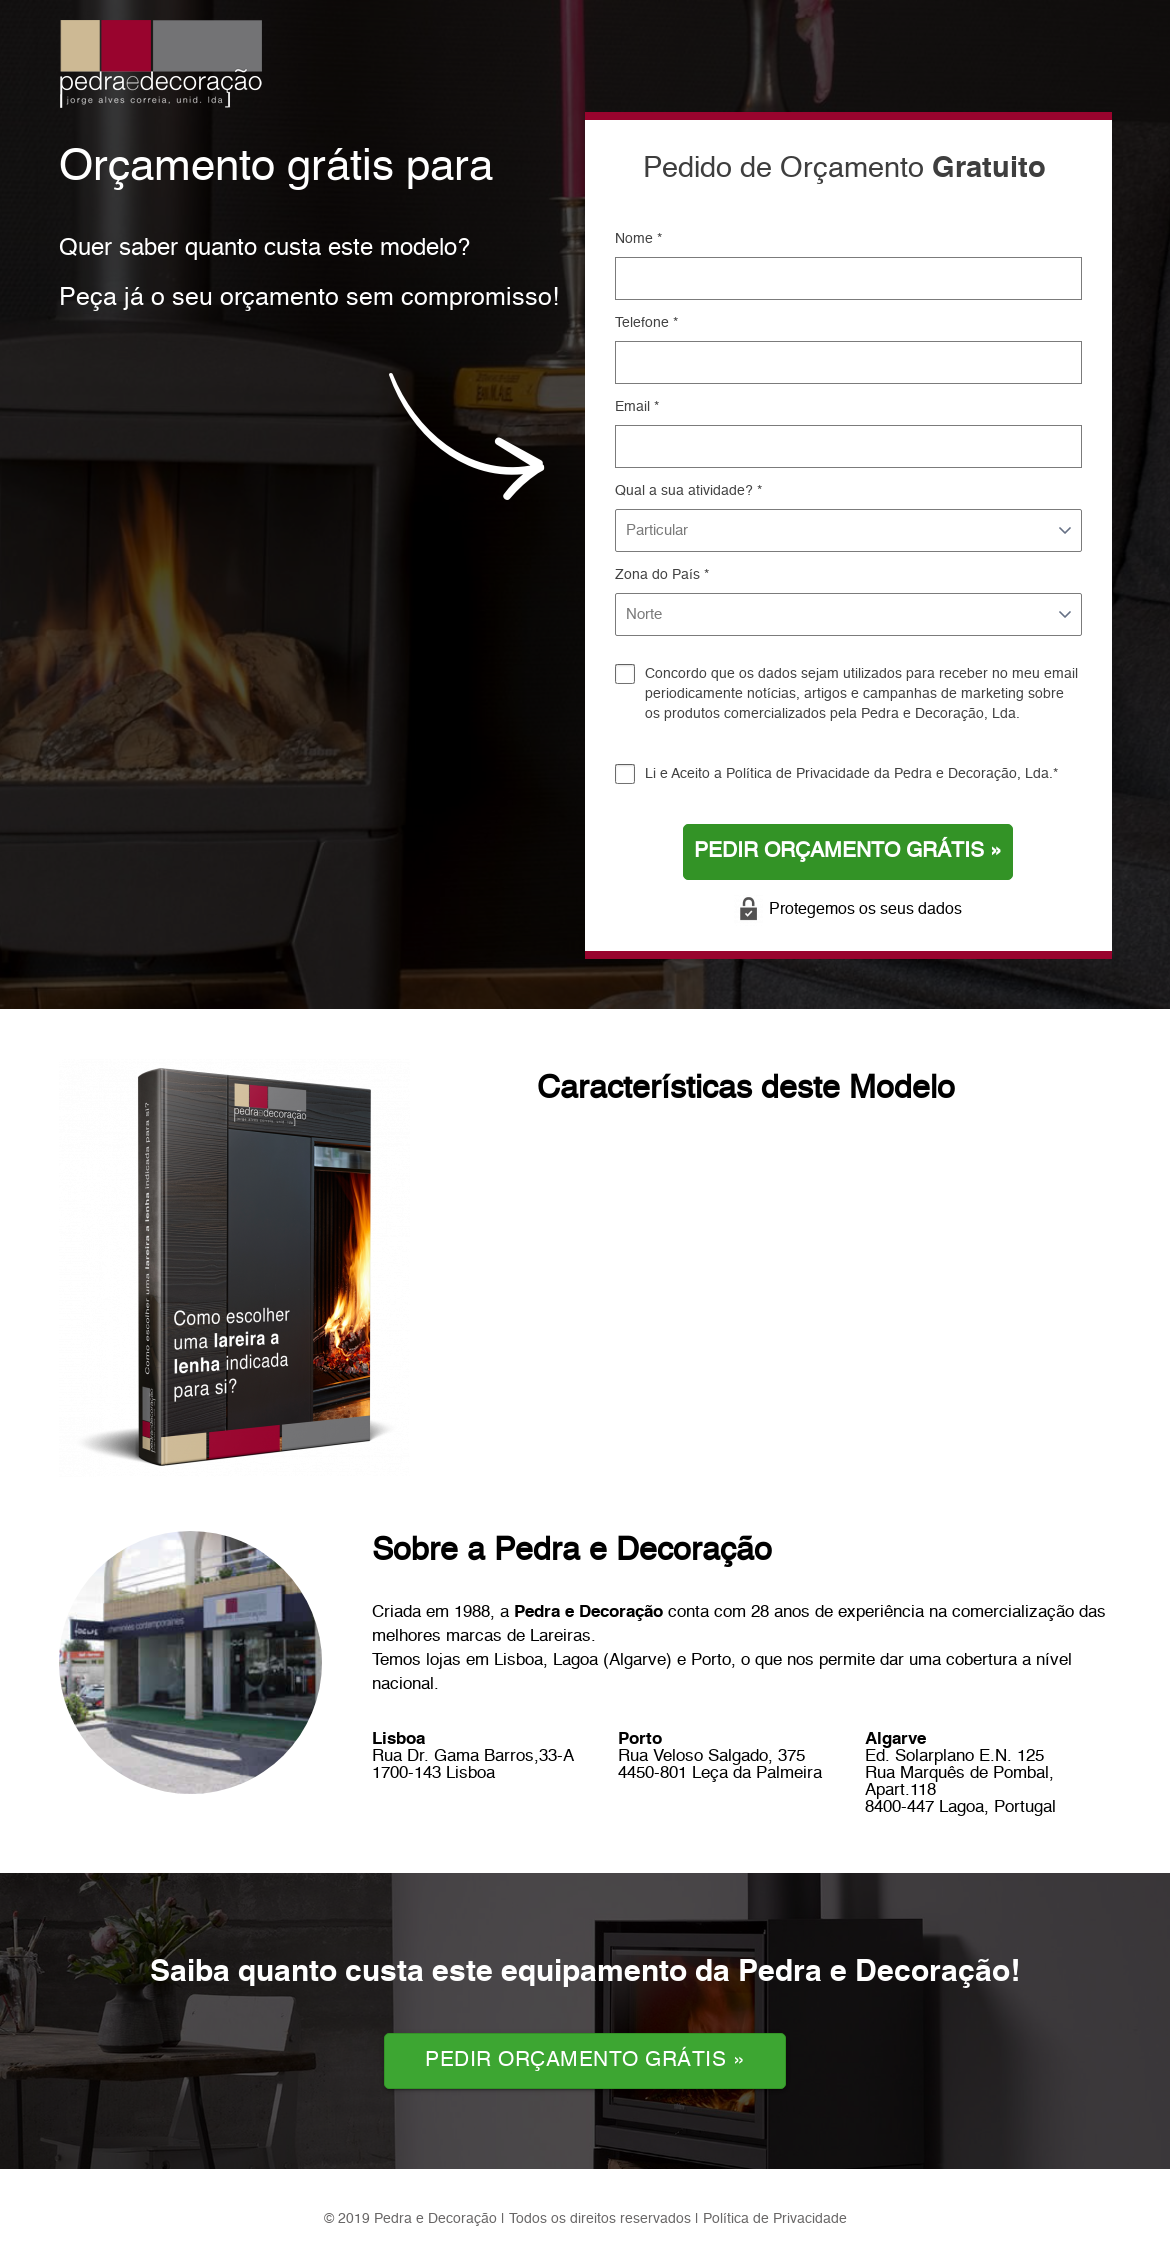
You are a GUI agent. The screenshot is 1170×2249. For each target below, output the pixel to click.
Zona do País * (662, 575)
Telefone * (646, 323)
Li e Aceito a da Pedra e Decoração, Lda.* (851, 774)
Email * (637, 407)
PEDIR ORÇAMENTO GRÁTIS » (848, 851)
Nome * (638, 239)
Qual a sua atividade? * (688, 491)
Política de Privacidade (798, 774)
